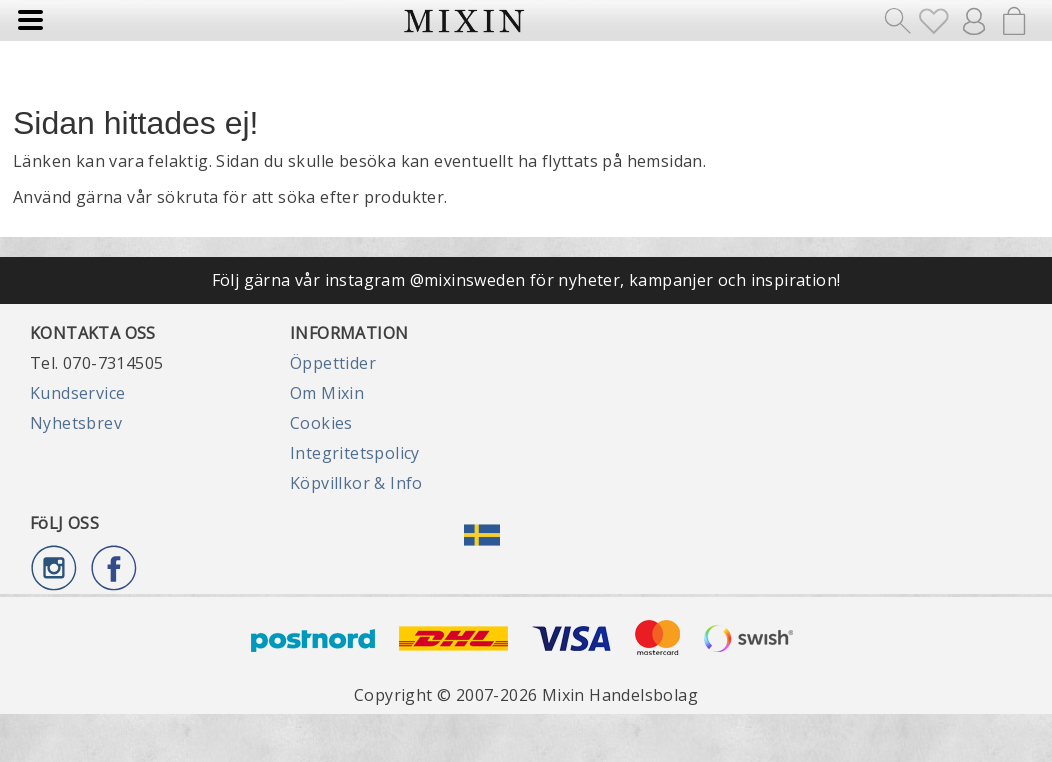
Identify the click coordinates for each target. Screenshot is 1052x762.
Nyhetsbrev (76, 423)
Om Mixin (327, 393)
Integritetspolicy (355, 453)
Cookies (321, 423)
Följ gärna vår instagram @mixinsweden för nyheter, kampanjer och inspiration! (526, 280)
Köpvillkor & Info (356, 483)
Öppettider (333, 363)
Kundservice (77, 393)
